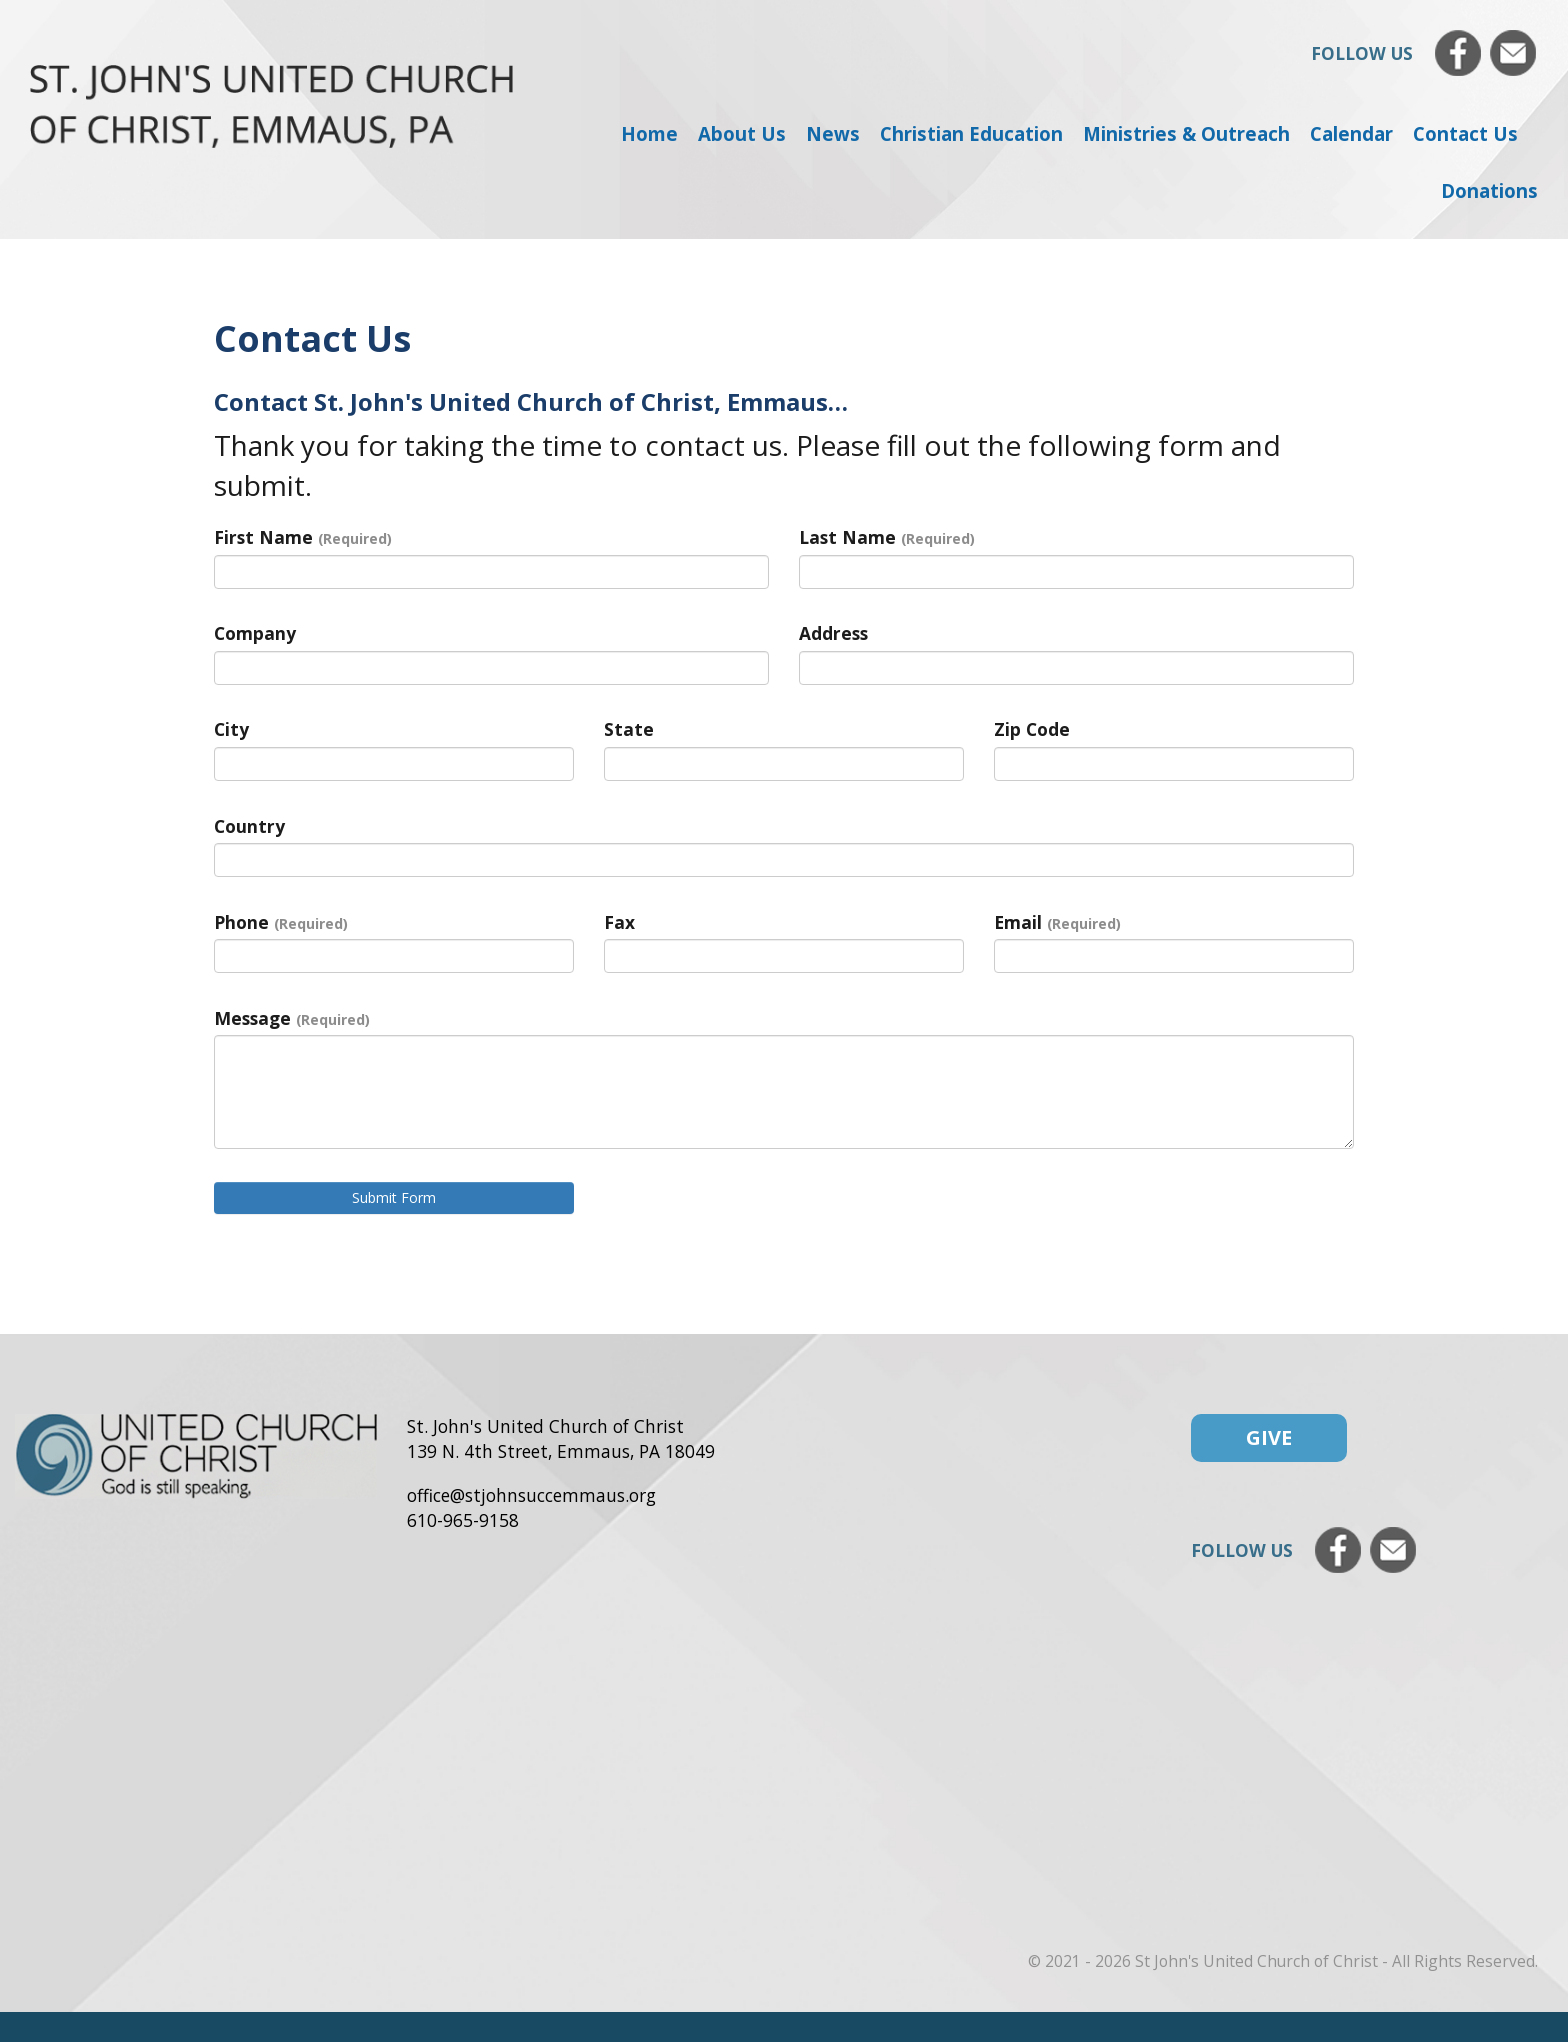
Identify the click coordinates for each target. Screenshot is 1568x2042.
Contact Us (1465, 133)
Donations (1489, 190)
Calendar (1351, 133)
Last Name (887, 537)
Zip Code (1032, 729)
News (833, 133)
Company (255, 633)
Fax (619, 922)
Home (649, 133)
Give (1269, 1437)
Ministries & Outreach (1186, 133)
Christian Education (971, 133)
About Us (742, 133)
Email (1057, 922)
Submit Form (394, 1197)
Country (249, 826)
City (231, 729)
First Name (303, 537)
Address (833, 633)
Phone (281, 922)
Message (292, 1018)
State (629, 729)
